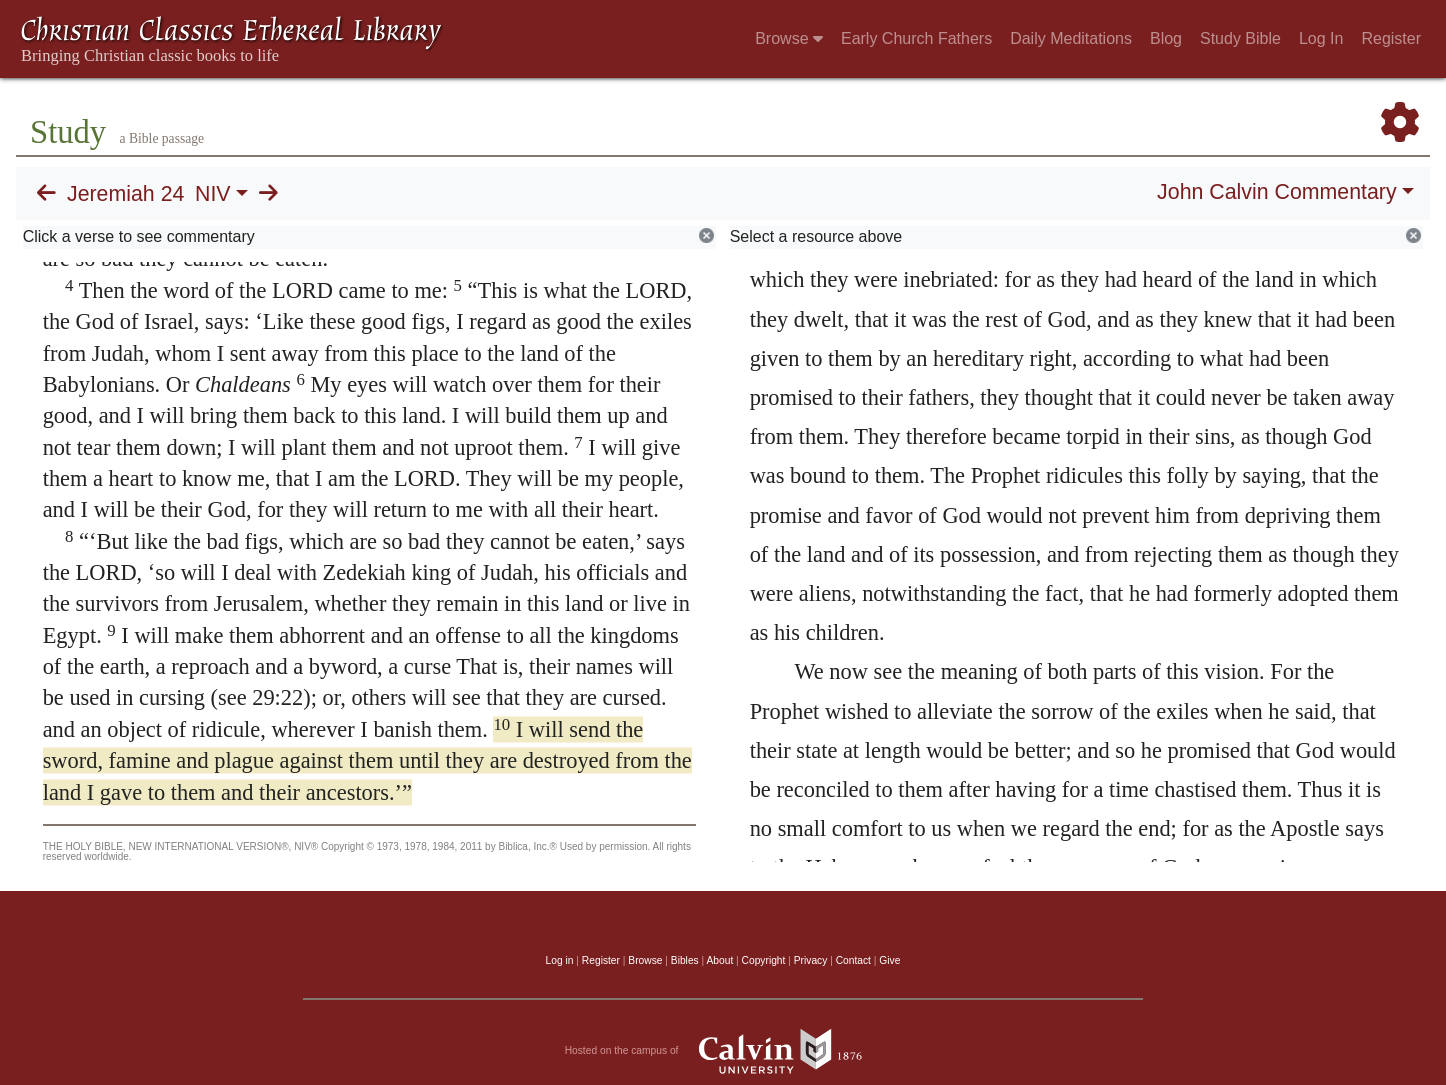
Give (889, 960)
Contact (853, 960)
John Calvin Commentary (1276, 192)
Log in (560, 960)
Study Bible (1240, 38)
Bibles (685, 960)
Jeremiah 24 (125, 194)
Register (1391, 38)
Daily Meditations (1071, 38)
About (719, 960)
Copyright (764, 960)
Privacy (811, 960)
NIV (213, 194)
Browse (789, 38)
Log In (1321, 38)
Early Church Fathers (916, 38)
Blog (1166, 38)
